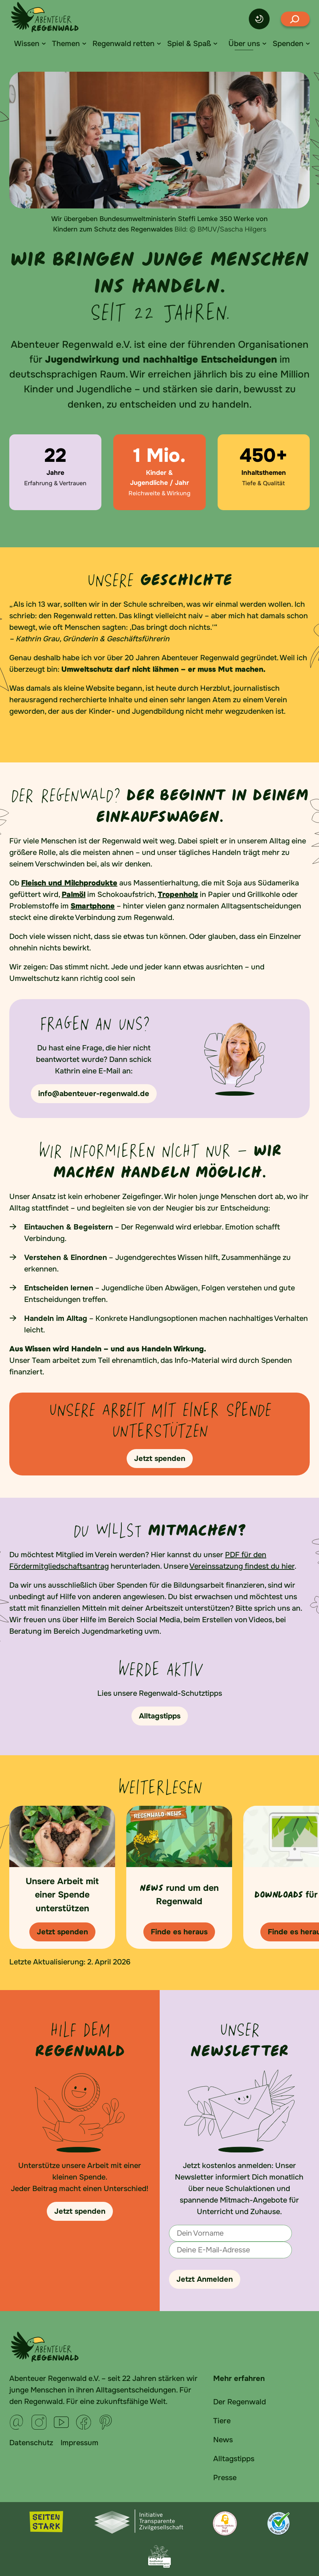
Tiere (222, 2421)
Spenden (288, 43)
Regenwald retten (123, 43)
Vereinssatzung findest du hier (241, 1566)
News (223, 2439)
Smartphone (93, 906)
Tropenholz (178, 894)
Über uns (244, 43)
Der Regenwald (239, 2402)
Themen (66, 43)
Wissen (26, 43)
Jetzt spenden (79, 2211)
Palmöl (73, 894)
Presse (225, 2477)
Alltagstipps (233, 2458)
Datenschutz (31, 2442)
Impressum (79, 2442)
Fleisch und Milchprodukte (69, 883)
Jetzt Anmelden (204, 2279)
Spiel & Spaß (189, 43)
